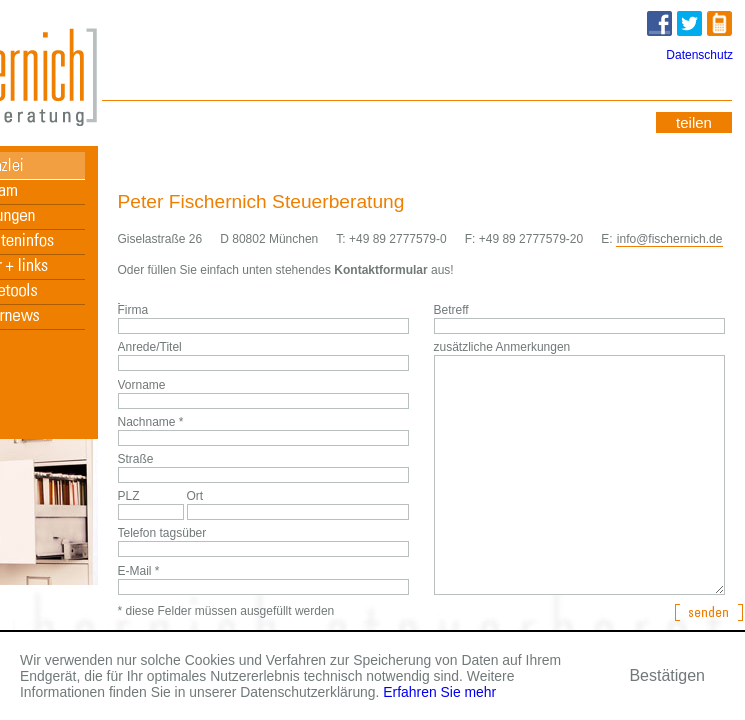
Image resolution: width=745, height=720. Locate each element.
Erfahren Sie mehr (439, 692)
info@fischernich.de (670, 239)
